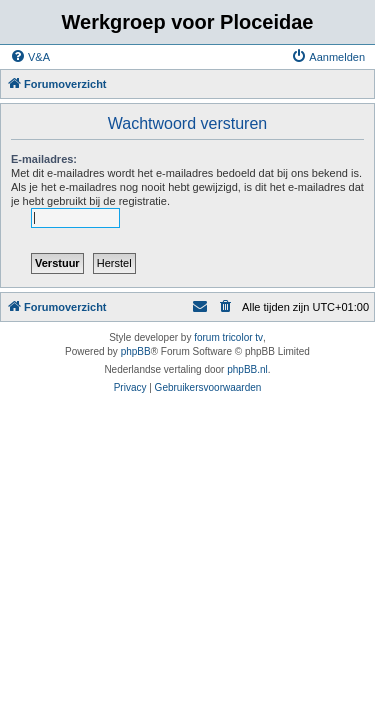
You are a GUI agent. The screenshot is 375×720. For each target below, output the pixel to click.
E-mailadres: (44, 159)
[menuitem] (30, 57)
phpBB (136, 351)
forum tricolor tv (228, 337)
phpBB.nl (247, 369)
